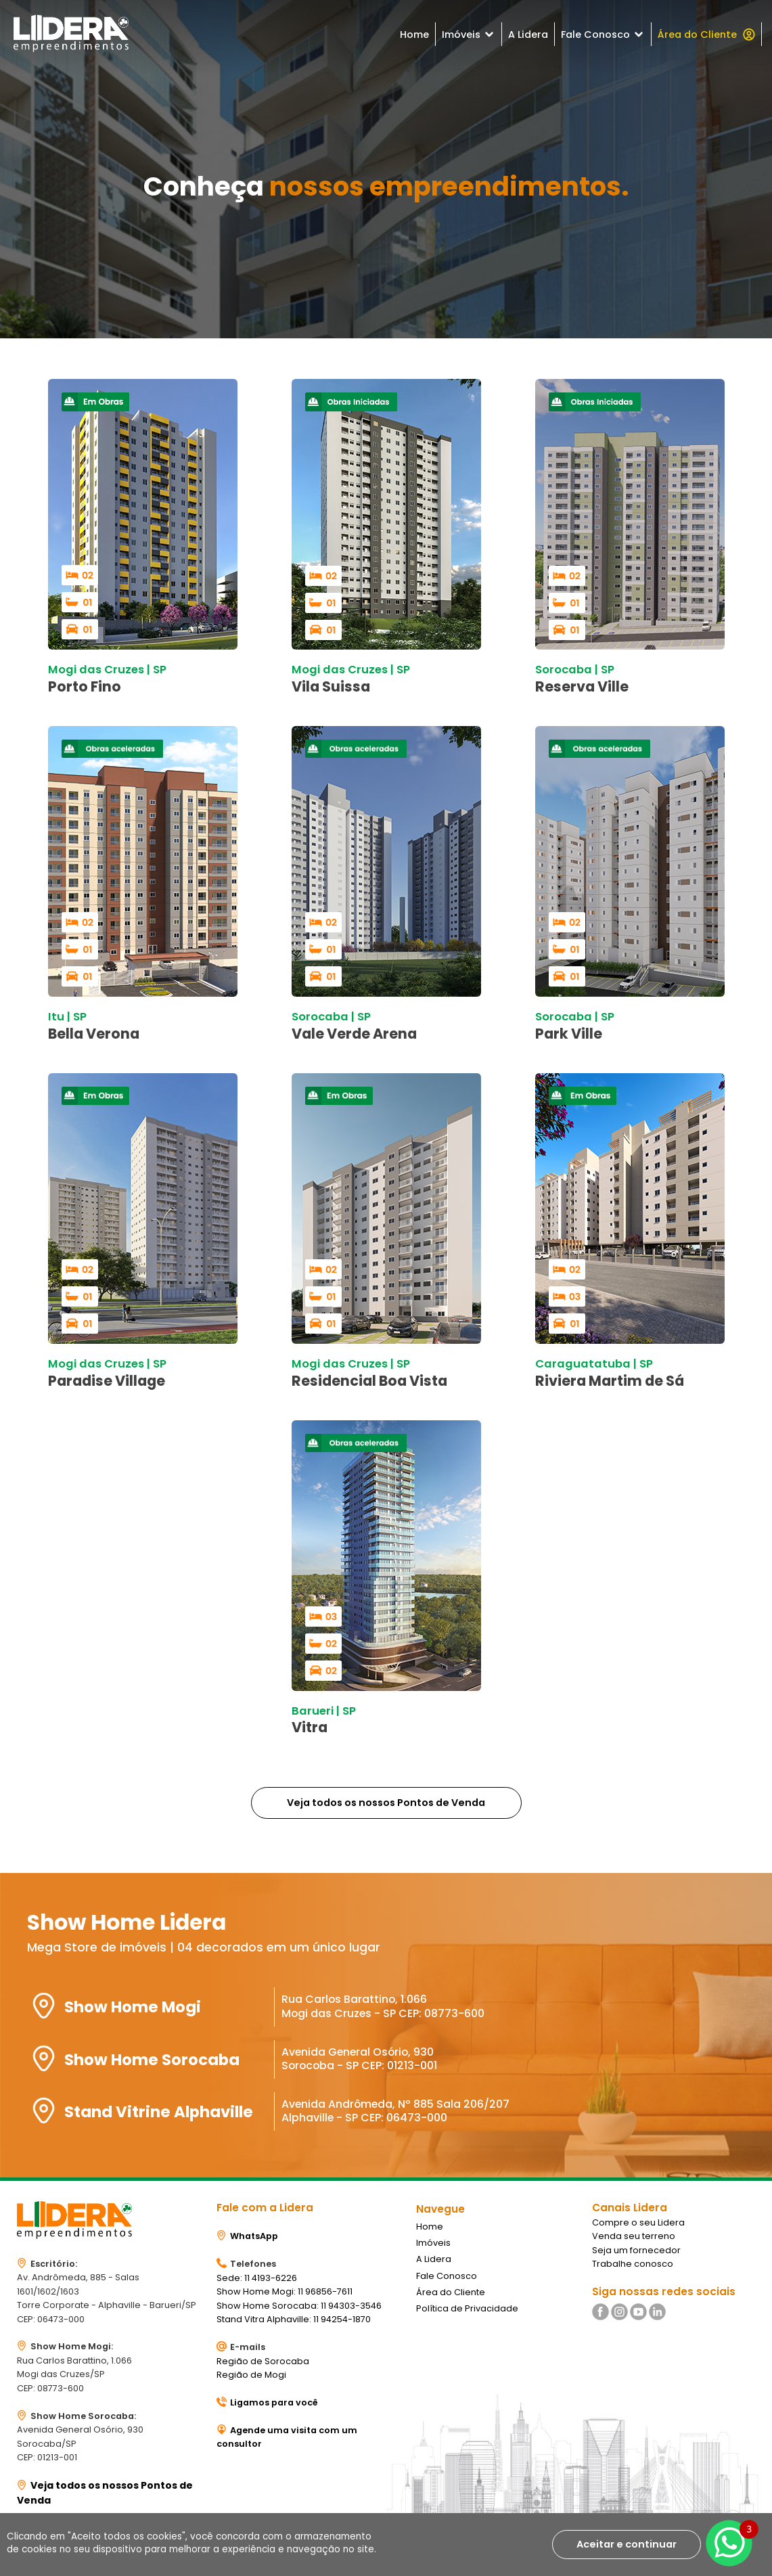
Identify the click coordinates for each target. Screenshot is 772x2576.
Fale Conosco (603, 34)
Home (414, 34)
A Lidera (528, 34)
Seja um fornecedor (636, 2250)
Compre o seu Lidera (638, 2222)
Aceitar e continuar (626, 2544)
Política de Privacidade (467, 2308)
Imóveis (468, 34)
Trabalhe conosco (632, 2263)
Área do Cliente (706, 34)
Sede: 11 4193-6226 (257, 2278)
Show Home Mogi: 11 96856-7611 (285, 2291)
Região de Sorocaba (263, 2361)
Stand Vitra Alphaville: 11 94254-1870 (294, 2319)
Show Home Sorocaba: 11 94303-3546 (299, 2305)
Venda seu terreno (633, 2236)
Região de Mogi (251, 2374)
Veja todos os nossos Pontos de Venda (386, 1802)
